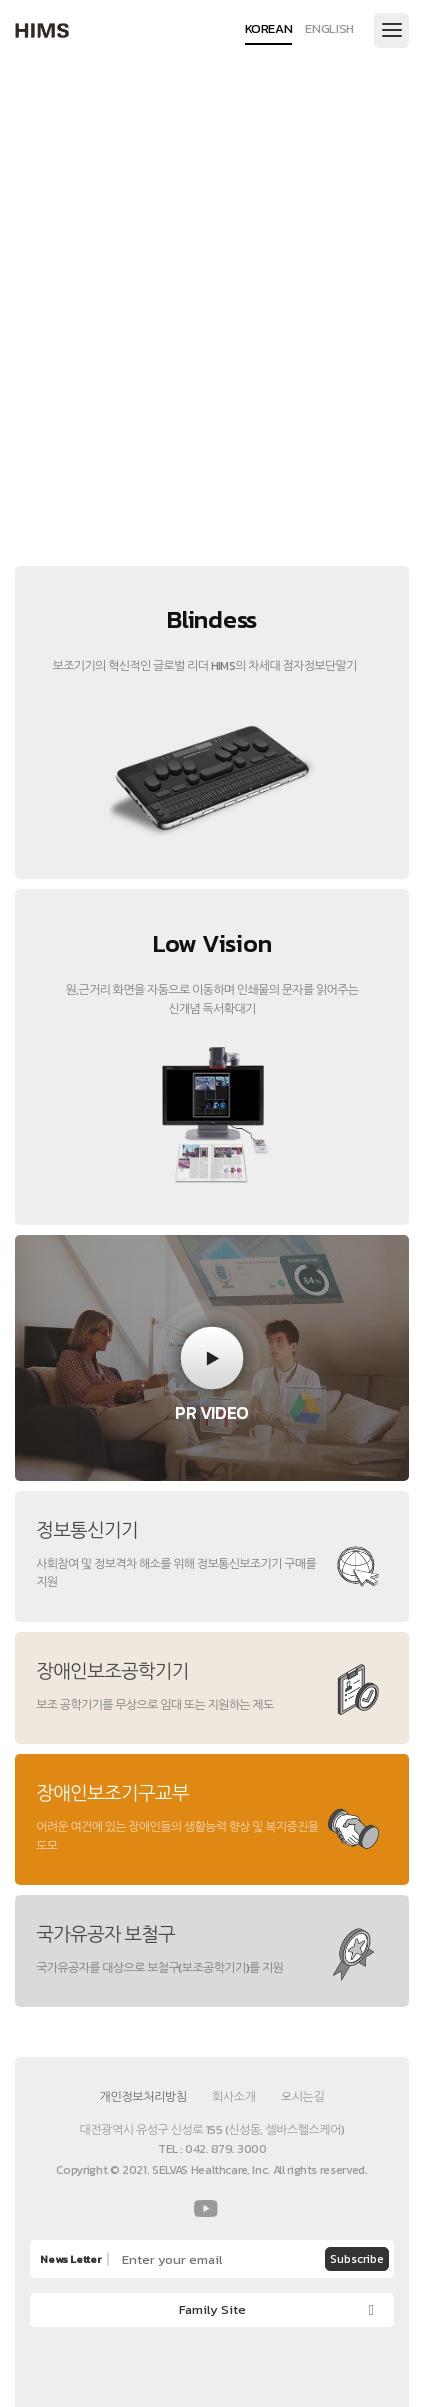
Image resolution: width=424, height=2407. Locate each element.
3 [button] (272, 488)
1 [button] (152, 488)
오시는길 (303, 2097)
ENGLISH (329, 30)
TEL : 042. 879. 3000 (212, 2149)
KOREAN (269, 30)
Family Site (212, 2309)
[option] (212, 309)
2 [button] (212, 488)
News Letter (71, 2259)
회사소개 (234, 2097)
